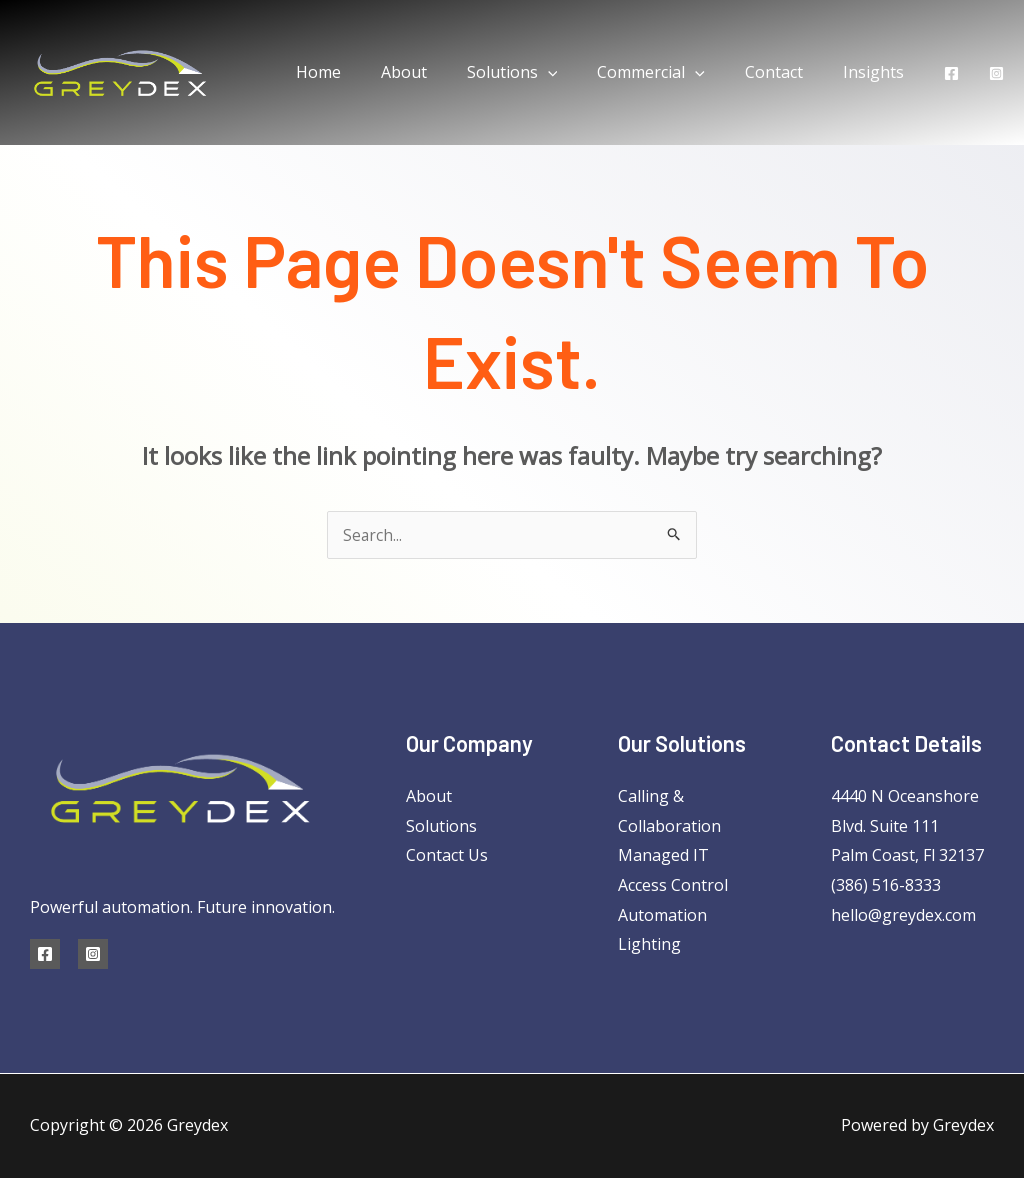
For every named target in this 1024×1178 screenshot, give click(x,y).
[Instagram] (996, 73)
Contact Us (447, 855)
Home (362, 72)
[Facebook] (951, 73)
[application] (576, 72)
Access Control (673, 885)
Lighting (649, 944)
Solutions (540, 72)
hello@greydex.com (903, 915)
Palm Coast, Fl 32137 (907, 855)
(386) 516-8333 (886, 885)
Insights (877, 72)
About (440, 72)
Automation (662, 915)
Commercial (671, 72)
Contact (786, 72)
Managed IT (663, 855)
